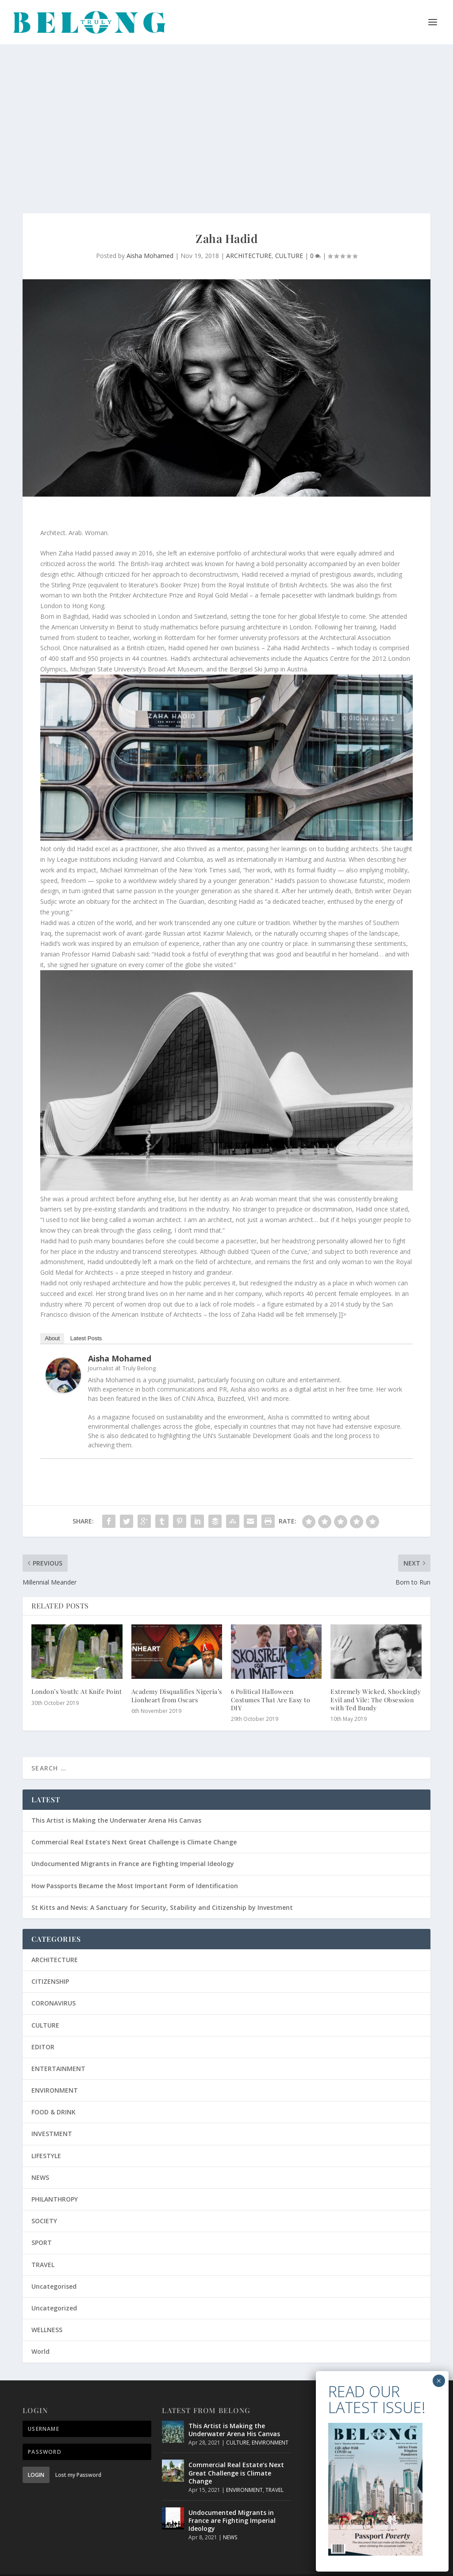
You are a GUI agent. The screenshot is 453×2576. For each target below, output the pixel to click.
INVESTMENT (51, 2115)
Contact (362, 2565)
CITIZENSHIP (50, 1963)
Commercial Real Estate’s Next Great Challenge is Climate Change (134, 1823)
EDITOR (42, 2028)
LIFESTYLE (46, 2137)
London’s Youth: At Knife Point (76, 1673)
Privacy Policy (230, 2565)
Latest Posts (86, 1319)
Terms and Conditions (288, 2565)
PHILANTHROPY (54, 2180)
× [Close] (438, 123)
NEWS (40, 2159)
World (40, 2333)
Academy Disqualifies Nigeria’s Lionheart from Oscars (176, 1677)
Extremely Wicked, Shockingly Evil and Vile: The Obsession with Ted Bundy (375, 1681)
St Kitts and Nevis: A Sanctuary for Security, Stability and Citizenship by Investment (162, 1889)
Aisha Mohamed (150, 237)
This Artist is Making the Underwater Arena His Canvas (116, 1801)
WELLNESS (46, 2311)
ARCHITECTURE (249, 237)
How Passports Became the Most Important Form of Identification (134, 1867)
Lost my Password (78, 2456)
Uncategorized (54, 2289)
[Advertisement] (226, 111)
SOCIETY (44, 2202)
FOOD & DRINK (53, 2093)
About (52, 1319)
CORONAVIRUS (53, 1984)
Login (36, 2456)
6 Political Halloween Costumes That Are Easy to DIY (271, 1681)
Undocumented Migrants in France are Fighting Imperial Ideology (132, 1845)
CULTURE (289, 237)
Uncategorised (54, 2268)
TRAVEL (42, 2246)
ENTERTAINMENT (58, 2050)
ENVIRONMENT (54, 2071)
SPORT (41, 2224)
